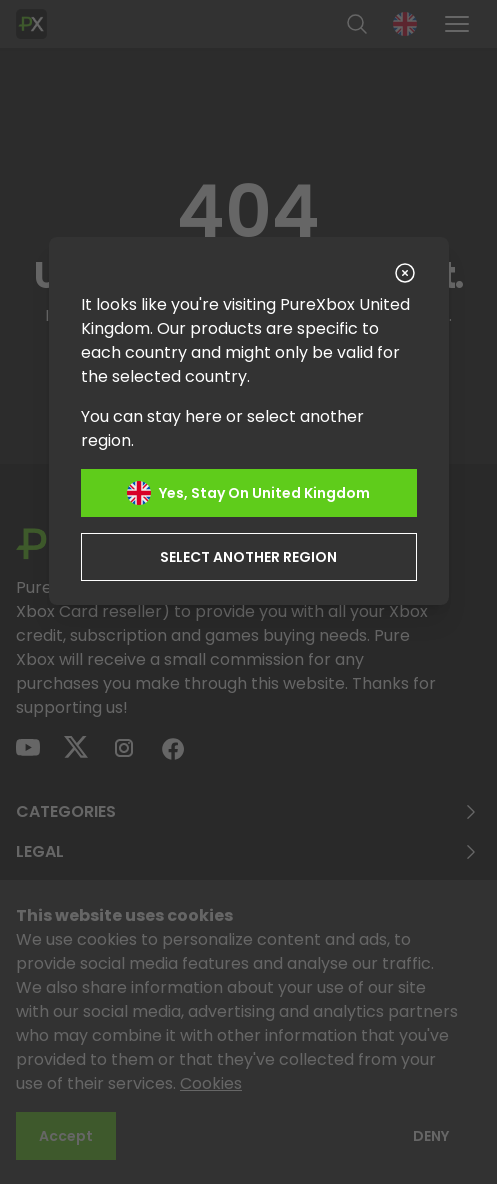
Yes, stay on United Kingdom (248, 493)
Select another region (248, 557)
